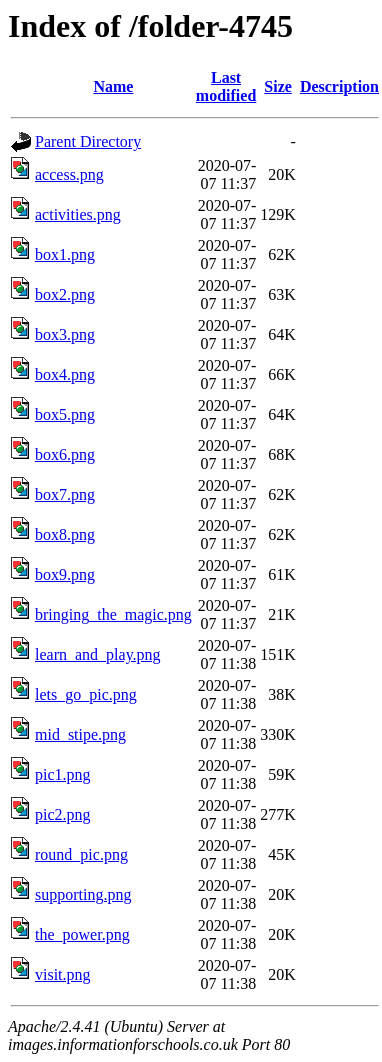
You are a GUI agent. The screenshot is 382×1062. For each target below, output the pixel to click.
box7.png (65, 494)
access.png (69, 174)
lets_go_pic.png (86, 694)
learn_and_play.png (98, 654)
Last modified (226, 86)
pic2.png (63, 814)
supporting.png (83, 894)
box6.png (65, 454)
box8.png (65, 534)
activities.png (78, 214)
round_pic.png (81, 854)
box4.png (65, 374)
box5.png (65, 414)
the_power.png (82, 934)
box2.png (65, 294)
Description (339, 86)
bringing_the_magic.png (113, 614)
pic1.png (63, 774)
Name (113, 86)
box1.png (65, 254)
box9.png (65, 574)
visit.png (63, 974)
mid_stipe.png (80, 734)
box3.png (65, 334)
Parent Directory (88, 141)
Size (278, 86)
